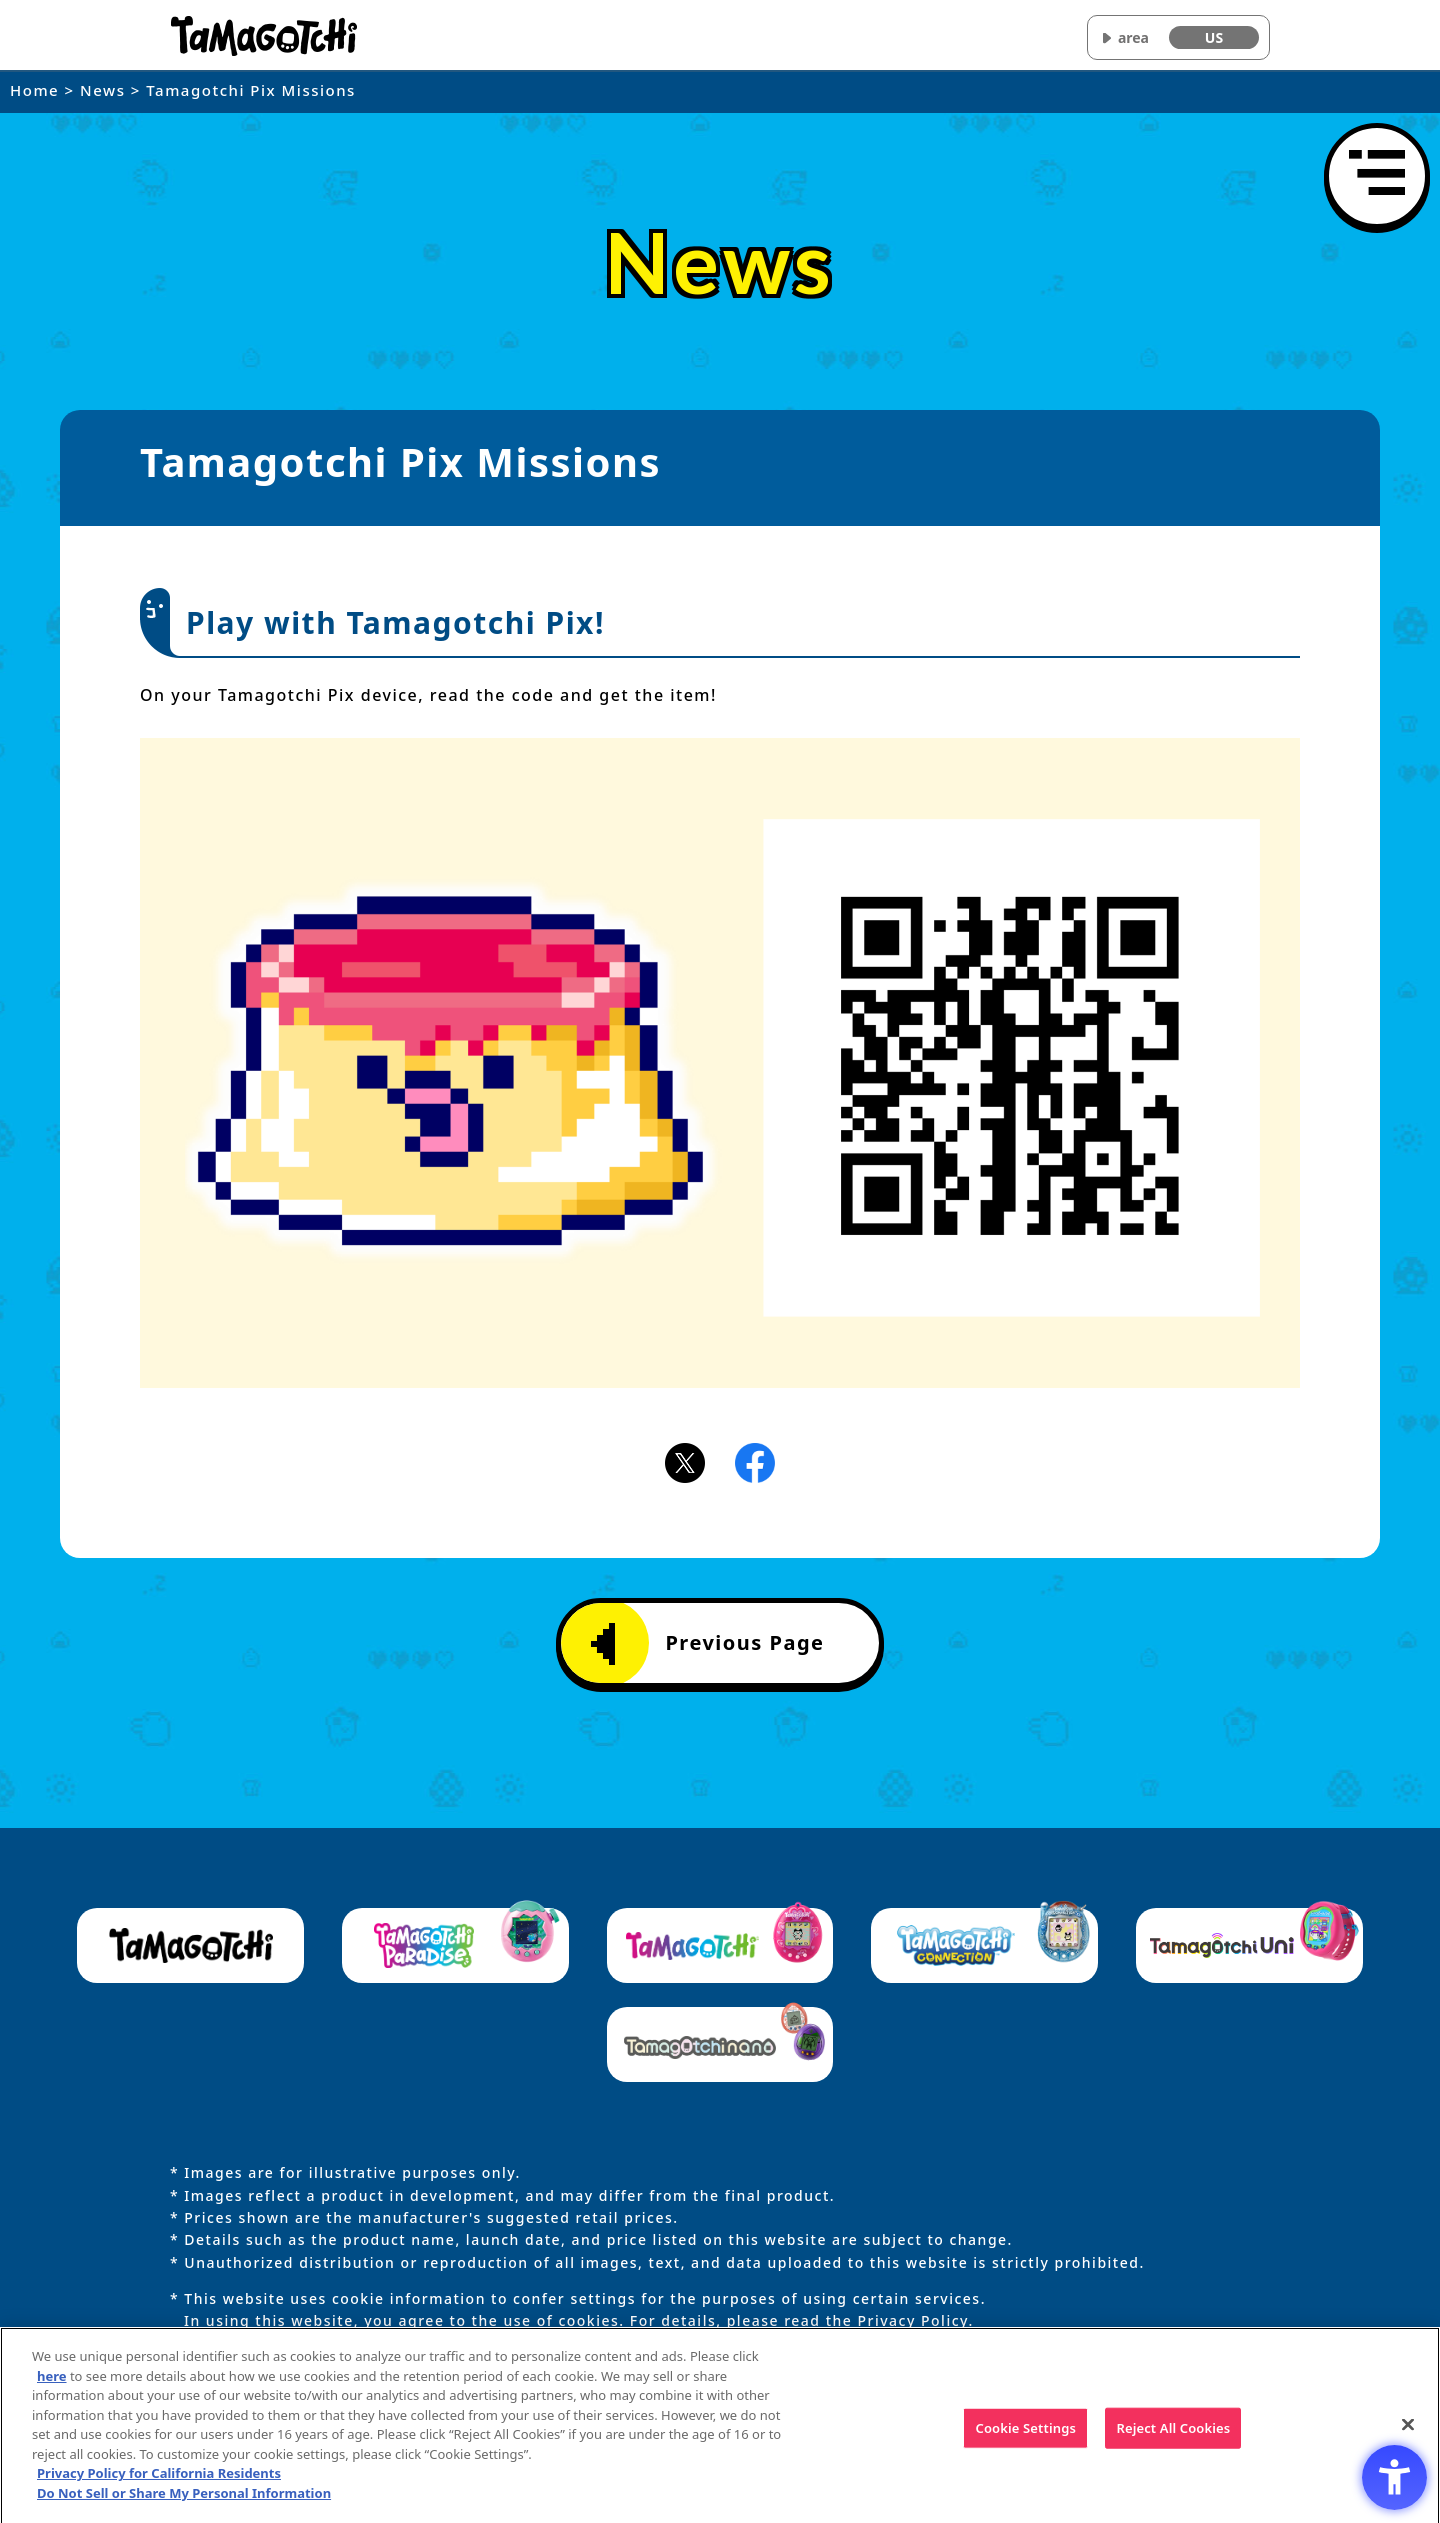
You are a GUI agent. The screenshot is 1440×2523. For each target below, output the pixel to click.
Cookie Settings (1026, 2435)
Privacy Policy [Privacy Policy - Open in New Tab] (912, 2320)
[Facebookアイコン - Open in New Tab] (755, 1461)
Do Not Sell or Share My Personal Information (184, 2500)
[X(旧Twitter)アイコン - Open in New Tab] (685, 1461)
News (102, 90)
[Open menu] (1377, 176)
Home (34, 90)
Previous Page (707, 1644)
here (52, 2383)
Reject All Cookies (1173, 2435)
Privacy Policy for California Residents (159, 2480)
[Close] (1408, 2431)
